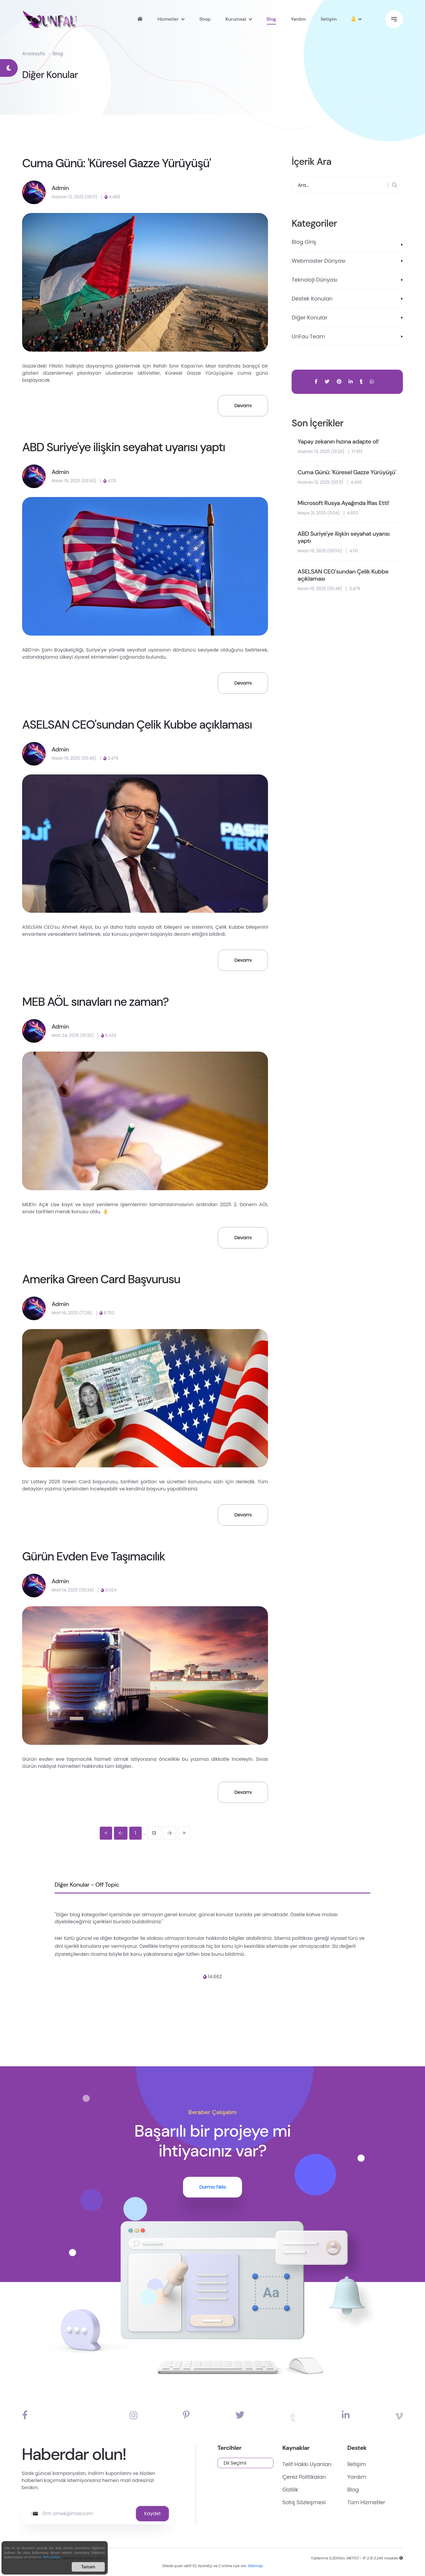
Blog (271, 19)
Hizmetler (168, 19)
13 (154, 1833)
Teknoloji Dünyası (314, 279)
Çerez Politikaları (340, 2477)
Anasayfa (33, 53)
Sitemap (255, 2570)
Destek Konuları (312, 298)
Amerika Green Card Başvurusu (101, 1279)
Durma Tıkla (212, 2187)
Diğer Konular (309, 317)
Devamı (242, 405)
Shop (205, 19)
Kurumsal (235, 19)
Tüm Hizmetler (402, 2502)
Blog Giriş (304, 242)
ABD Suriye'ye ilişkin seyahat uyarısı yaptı (123, 447)
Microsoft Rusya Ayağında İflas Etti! (343, 502)
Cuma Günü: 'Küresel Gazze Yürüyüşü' (116, 163)
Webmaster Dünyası (318, 260)
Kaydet (116, 2513)
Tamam (88, 2567)
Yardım (298, 19)
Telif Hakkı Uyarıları (342, 2464)
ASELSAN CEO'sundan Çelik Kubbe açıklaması (137, 724)
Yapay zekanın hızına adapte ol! (338, 441)
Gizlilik (326, 2489)
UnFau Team (308, 336)
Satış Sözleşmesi (340, 2502)
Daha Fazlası (52, 2558)
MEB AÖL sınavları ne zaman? (95, 1002)
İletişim (329, 19)
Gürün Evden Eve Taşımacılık (93, 1556)
